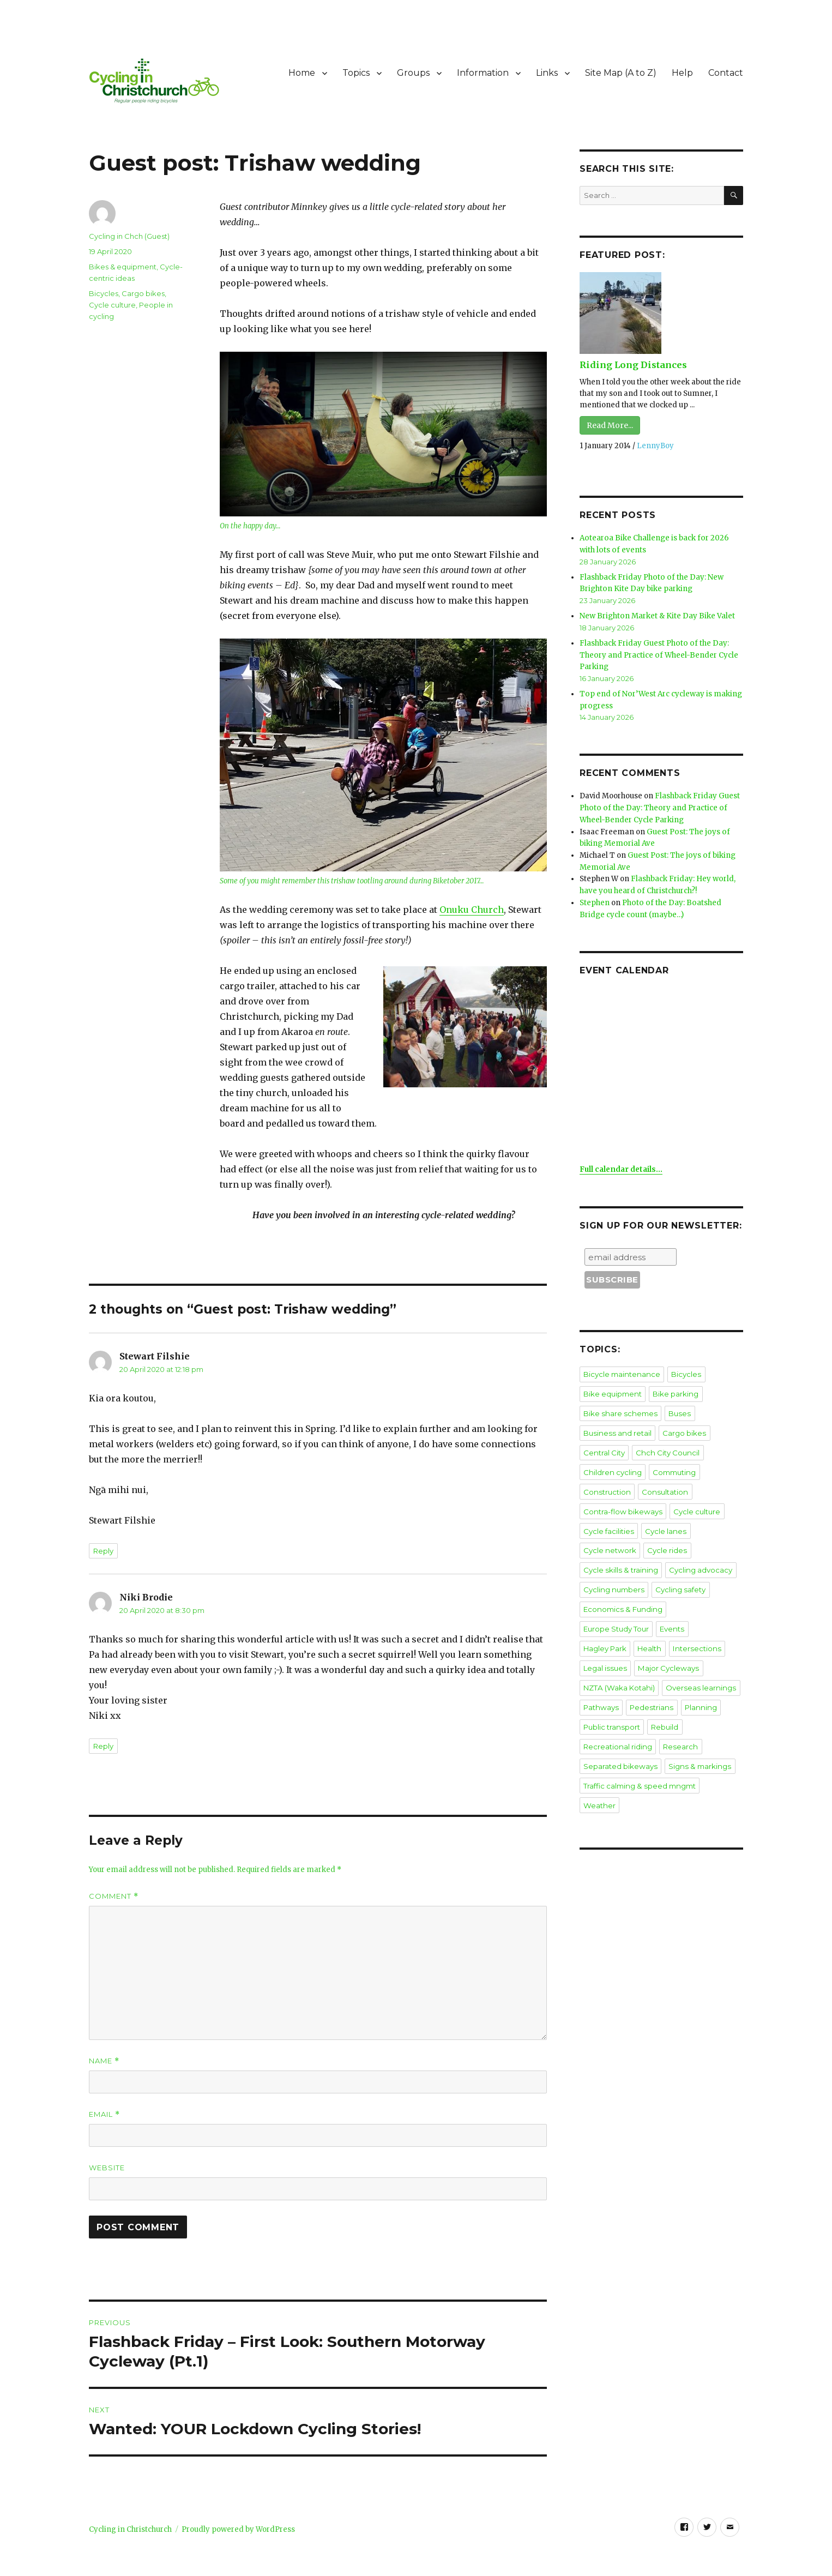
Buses (676, 1403)
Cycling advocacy (697, 1556)
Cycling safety (678, 1575)
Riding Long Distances (632, 364)
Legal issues (661, 1632)
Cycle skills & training (619, 1556)
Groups (413, 73)
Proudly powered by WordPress (238, 2529)
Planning (651, 1690)
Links (547, 73)
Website (107, 2167)
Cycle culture (112, 304)
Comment (113, 1896)
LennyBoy (655, 445)
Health (683, 1613)
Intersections (606, 1632)
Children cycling (611, 1460)
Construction (606, 1480)
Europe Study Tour (703, 1594)
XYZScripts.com (477, 2570)
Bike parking (674, 1384)
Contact (725, 73)
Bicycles (103, 293)
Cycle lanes (664, 1518)
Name (104, 2061)
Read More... (610, 425)
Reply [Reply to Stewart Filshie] (103, 1550)
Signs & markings (697, 1728)
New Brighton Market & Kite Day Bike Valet (656, 614)
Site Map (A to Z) (620, 73)
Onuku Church (471, 909)
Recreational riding (655, 1709)
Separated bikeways (619, 1728)
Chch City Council (666, 1441)
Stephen (595, 895)
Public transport (705, 1690)
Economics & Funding (621, 1594)
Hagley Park (639, 1613)
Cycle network (609, 1537)
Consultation (662, 1480)
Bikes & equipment (122, 266)
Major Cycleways (613, 1651)
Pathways (679, 1670)
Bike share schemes (619, 1403)
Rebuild (597, 1709)
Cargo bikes (143, 293)
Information (483, 73)
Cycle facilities (608, 1518)
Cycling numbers (613, 1575)
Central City (603, 1441)
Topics (356, 73)
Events (595, 1613)
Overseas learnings (617, 1670)
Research (717, 1709)
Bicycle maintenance (621, 1365)
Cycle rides (665, 1537)
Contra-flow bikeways (621, 1499)
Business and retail (616, 1422)
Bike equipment (612, 1384)
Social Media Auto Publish (370, 2570)
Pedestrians (604, 1690)
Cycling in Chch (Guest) (129, 236)
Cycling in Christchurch (130, 2529)
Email (104, 2114)
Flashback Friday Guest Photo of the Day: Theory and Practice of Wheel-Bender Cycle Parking (658, 652)
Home (301, 73)
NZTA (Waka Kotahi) (689, 1651)
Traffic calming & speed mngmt (638, 1747)
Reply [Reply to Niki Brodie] (103, 1746)
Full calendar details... (621, 1161)
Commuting (672, 1460)
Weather (719, 1747)
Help (682, 73)
